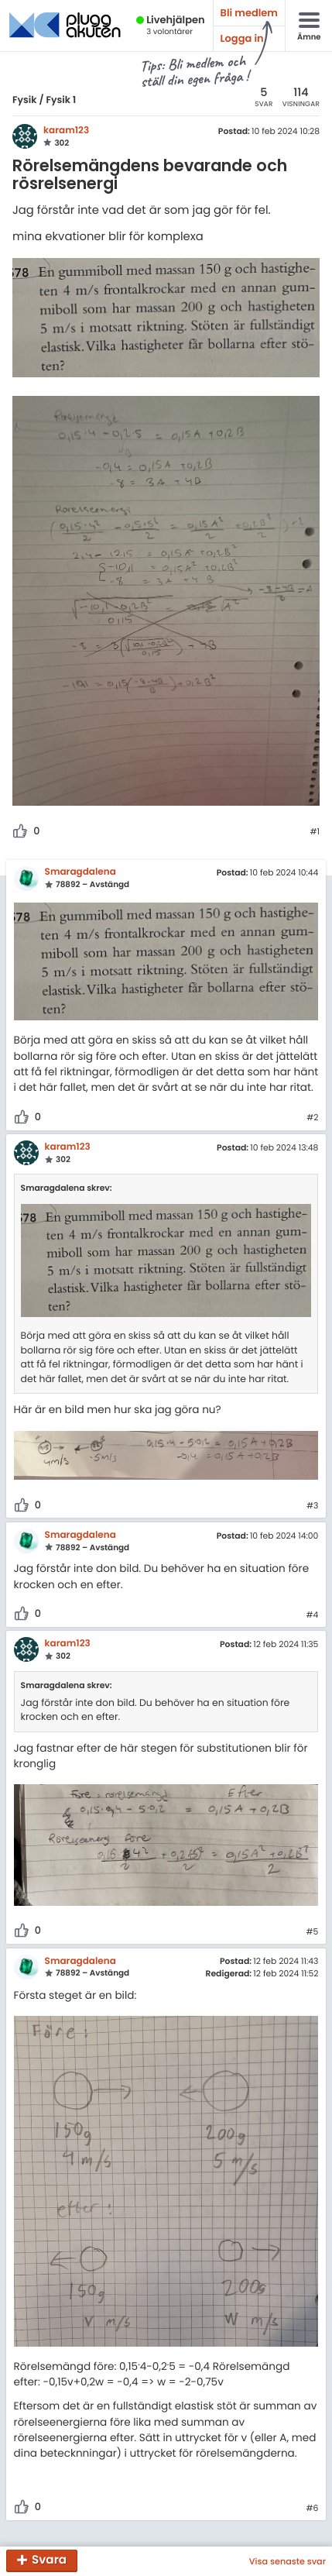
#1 (315, 832)
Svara (49, 2561)
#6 (312, 2508)
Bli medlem (249, 12)
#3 (312, 1506)
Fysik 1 (61, 100)
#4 (312, 1615)
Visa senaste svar (287, 2561)
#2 (312, 1118)
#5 (312, 1932)
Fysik (24, 100)
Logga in (242, 38)
